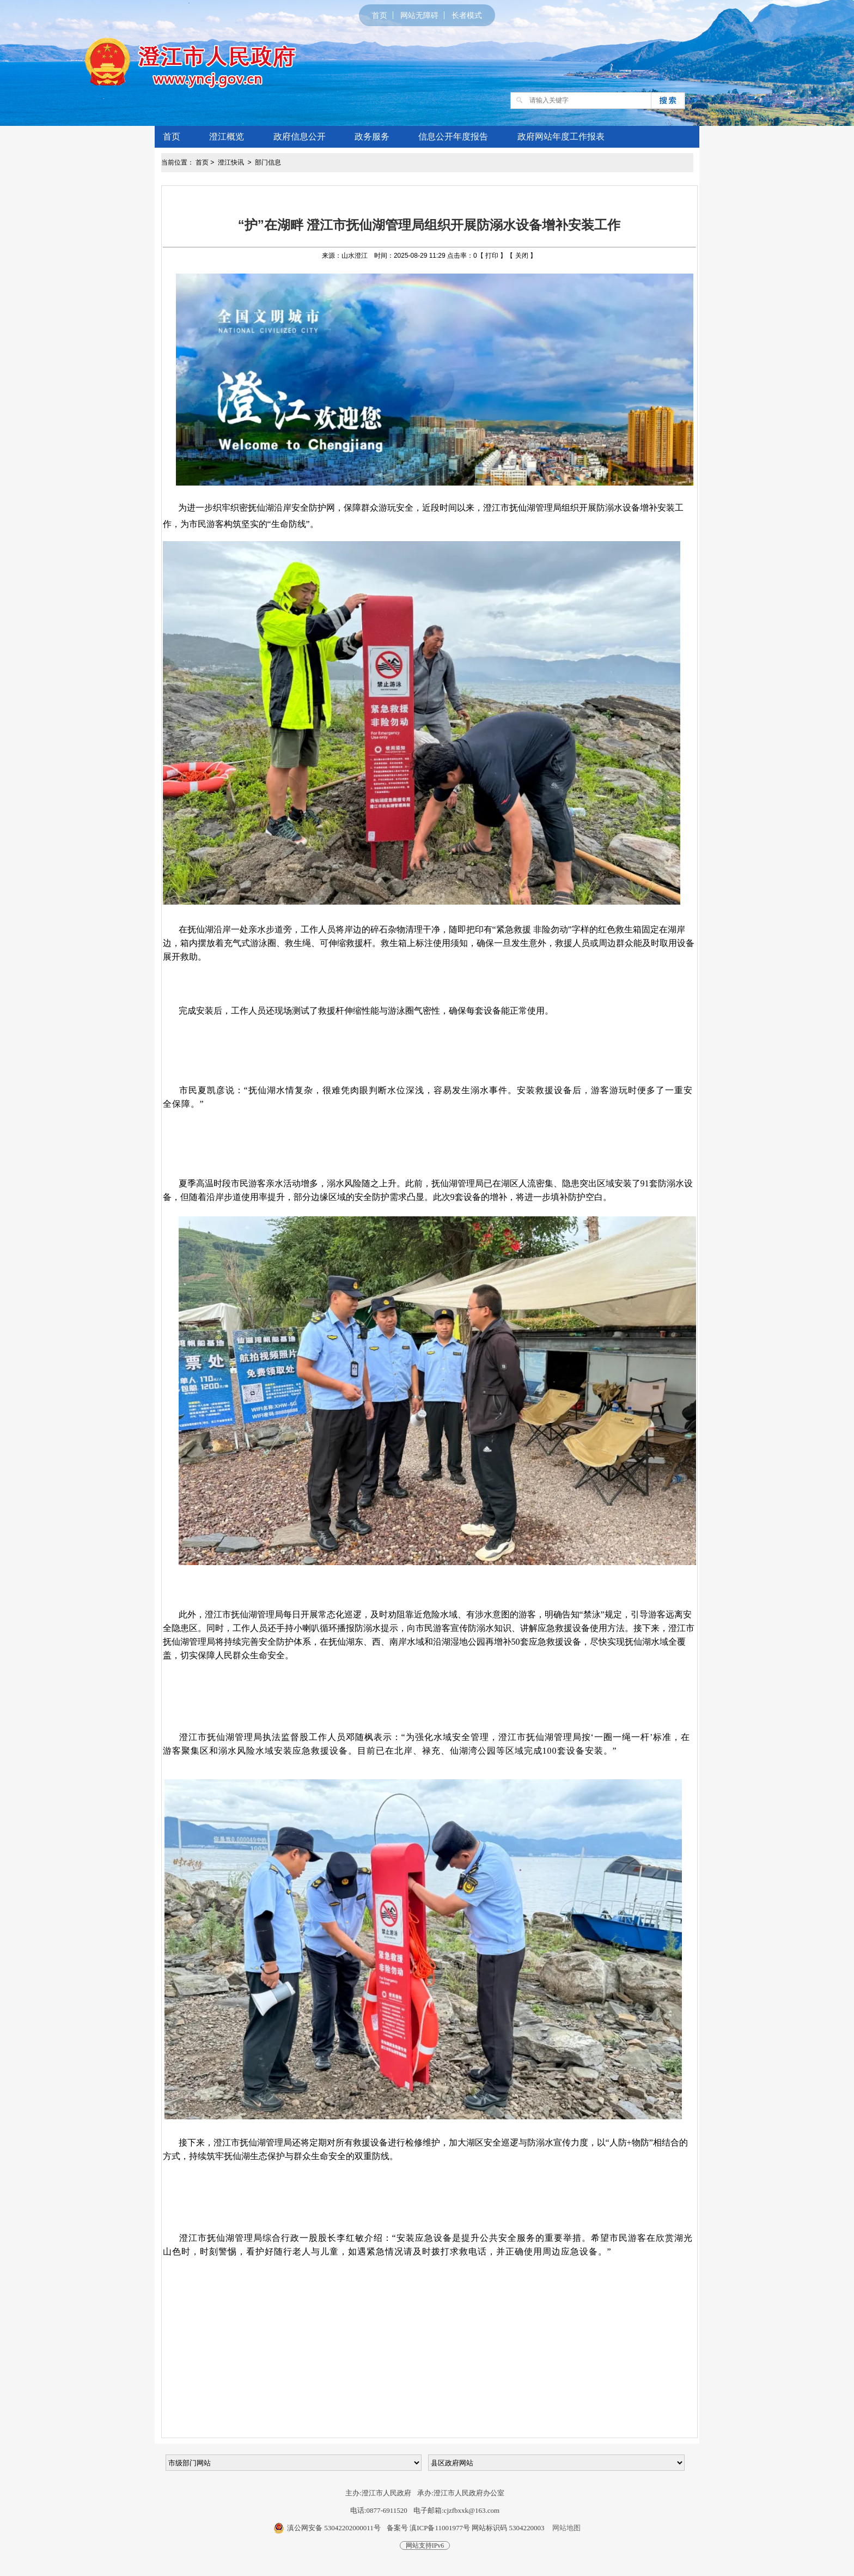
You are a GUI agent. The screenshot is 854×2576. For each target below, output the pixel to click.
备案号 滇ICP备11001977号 (428, 2528)
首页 (379, 15)
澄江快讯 (232, 162)
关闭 (521, 255)
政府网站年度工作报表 (561, 136)
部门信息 (268, 162)
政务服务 (372, 136)
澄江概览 (226, 136)
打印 (491, 255)
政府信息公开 (299, 136)
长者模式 (467, 15)
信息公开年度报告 (453, 136)
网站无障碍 (419, 15)
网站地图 (566, 2528)
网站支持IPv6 (425, 2545)
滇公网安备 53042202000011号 (334, 2528)
